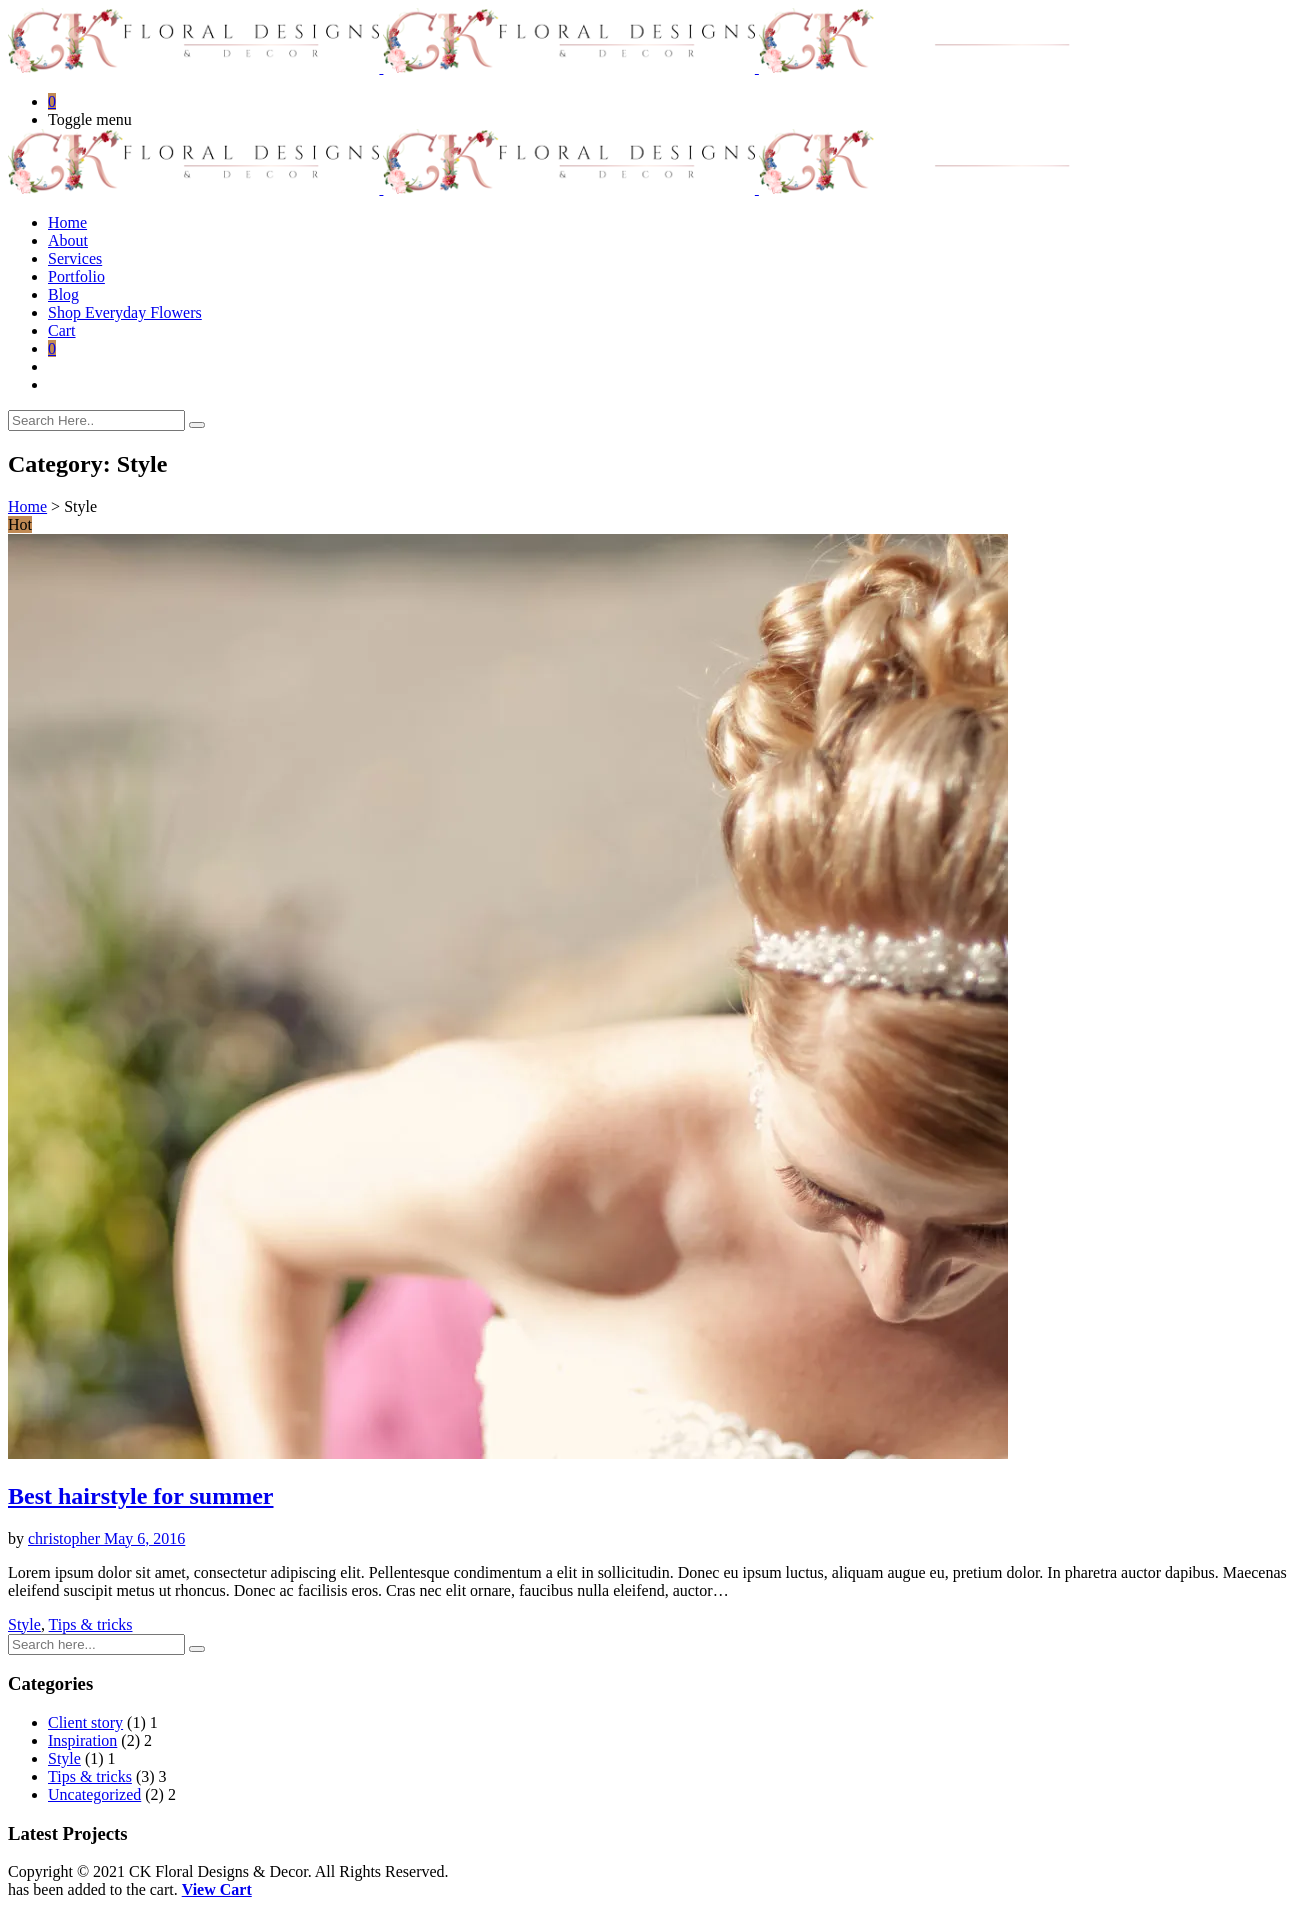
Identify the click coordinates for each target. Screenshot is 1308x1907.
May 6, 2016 (144, 1538)
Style (24, 1624)
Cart (62, 330)
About (68, 240)
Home (67, 222)
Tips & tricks (91, 1624)
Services (75, 258)
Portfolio (76, 276)
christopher (66, 1538)
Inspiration (82, 1740)
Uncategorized (94, 1794)
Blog (63, 294)
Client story (85, 1722)
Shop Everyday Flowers (125, 312)
